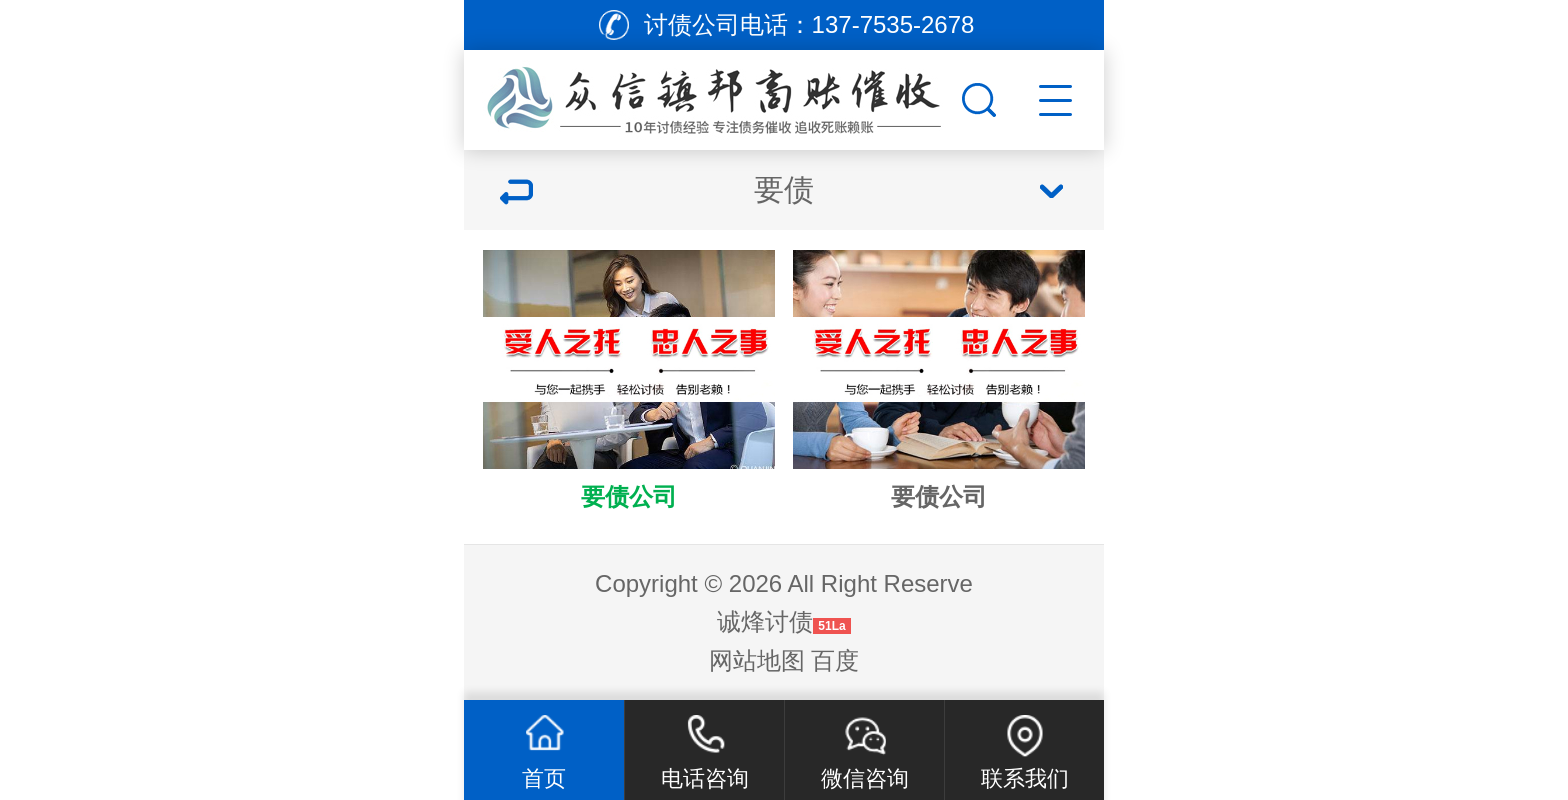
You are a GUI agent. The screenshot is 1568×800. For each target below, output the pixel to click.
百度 (835, 660)
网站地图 (757, 660)
